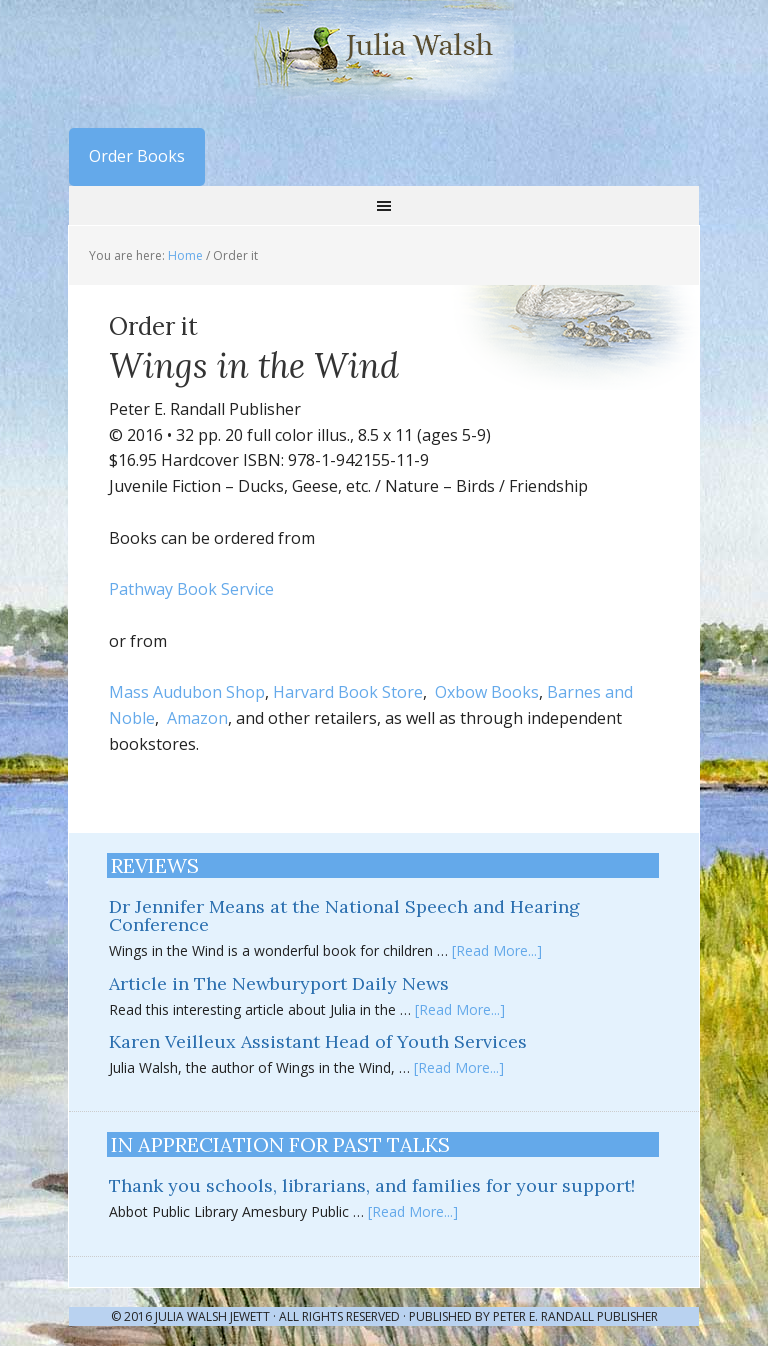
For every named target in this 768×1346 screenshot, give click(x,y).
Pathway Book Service (191, 589)
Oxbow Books (487, 692)
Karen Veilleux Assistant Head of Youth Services (318, 1041)
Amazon (197, 718)
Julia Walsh (384, 50)
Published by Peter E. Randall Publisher (533, 1316)
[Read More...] (497, 950)
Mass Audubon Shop (187, 692)
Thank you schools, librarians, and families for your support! (372, 1185)
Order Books (137, 156)
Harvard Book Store (348, 692)
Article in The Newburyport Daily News (279, 983)
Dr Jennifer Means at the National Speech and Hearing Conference (344, 915)
